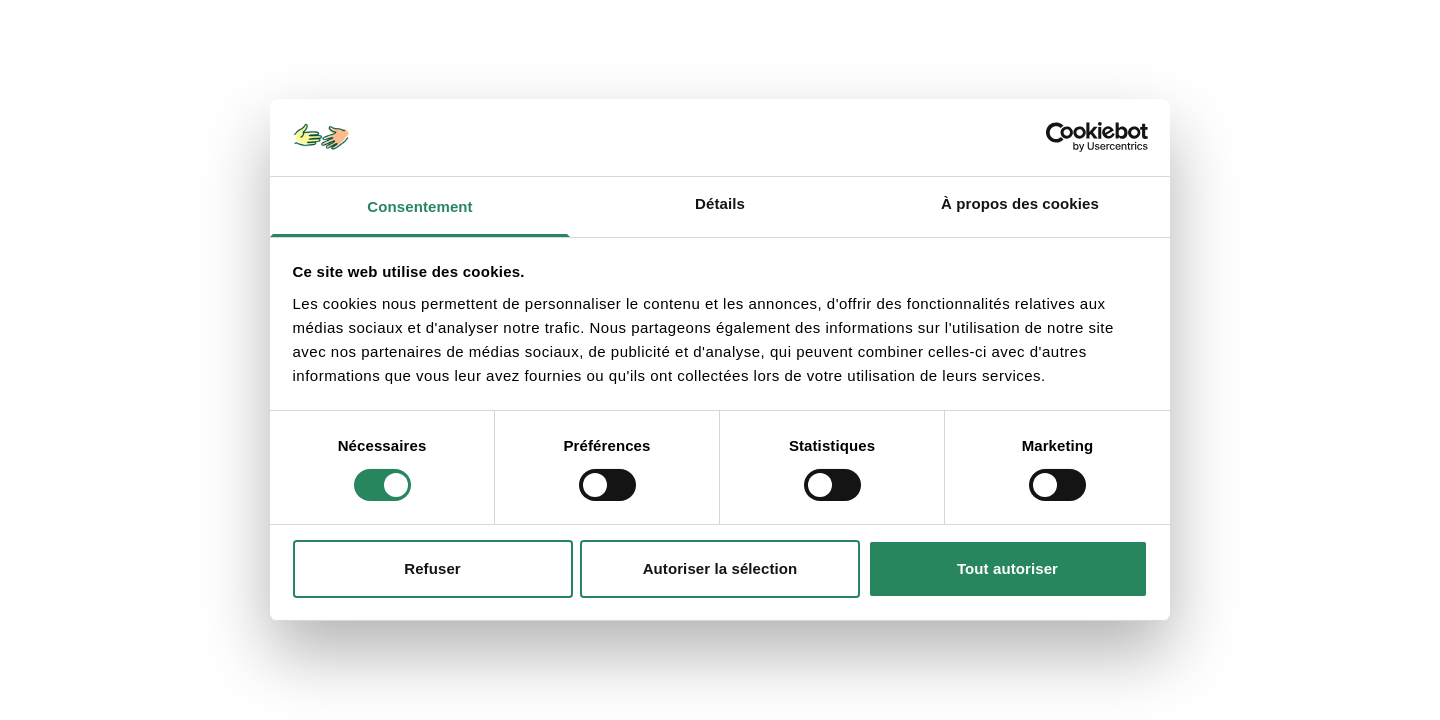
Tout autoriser (1007, 568)
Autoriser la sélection (720, 568)
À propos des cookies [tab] (1020, 203)
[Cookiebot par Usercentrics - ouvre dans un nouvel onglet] (1060, 137)
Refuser (432, 568)
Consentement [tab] (419, 206)
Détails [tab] (720, 203)
